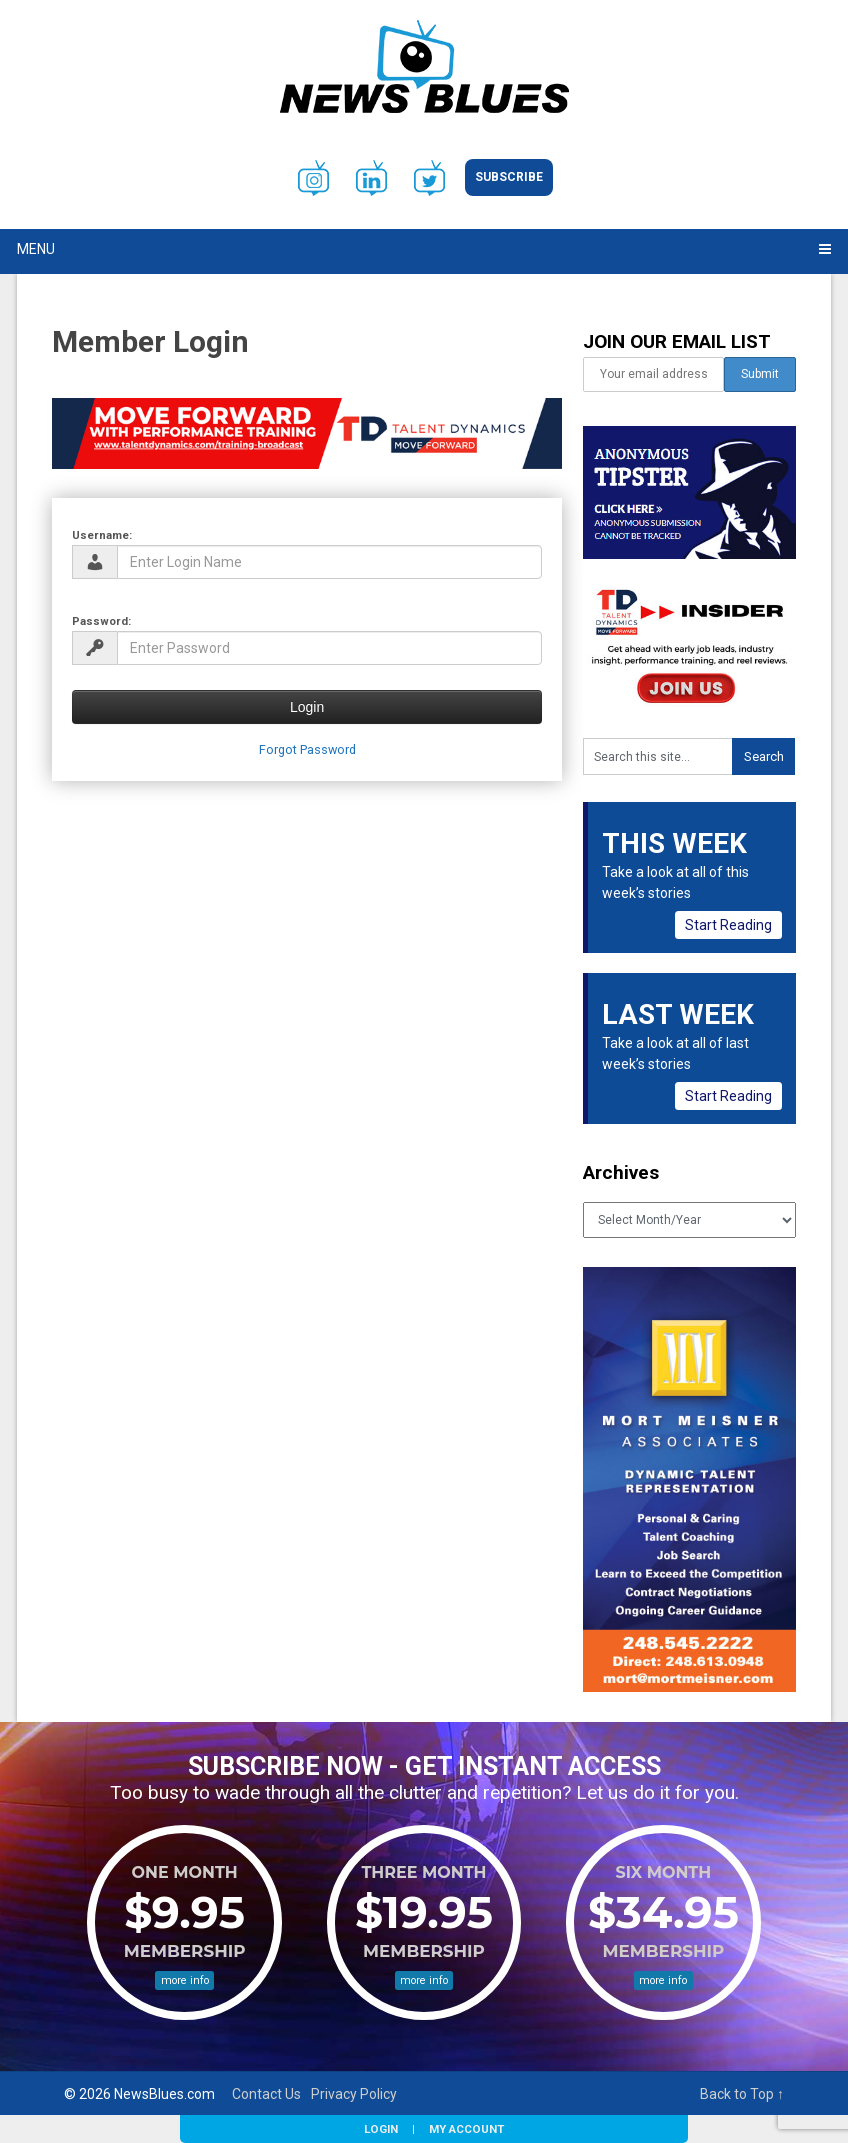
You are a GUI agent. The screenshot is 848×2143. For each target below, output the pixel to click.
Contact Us (266, 2094)
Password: (101, 621)
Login (381, 2129)
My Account (466, 2129)
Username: (102, 535)
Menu (36, 249)
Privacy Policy (354, 2094)
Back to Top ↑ (742, 2094)
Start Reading (728, 925)
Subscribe (509, 177)
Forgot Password (307, 749)
